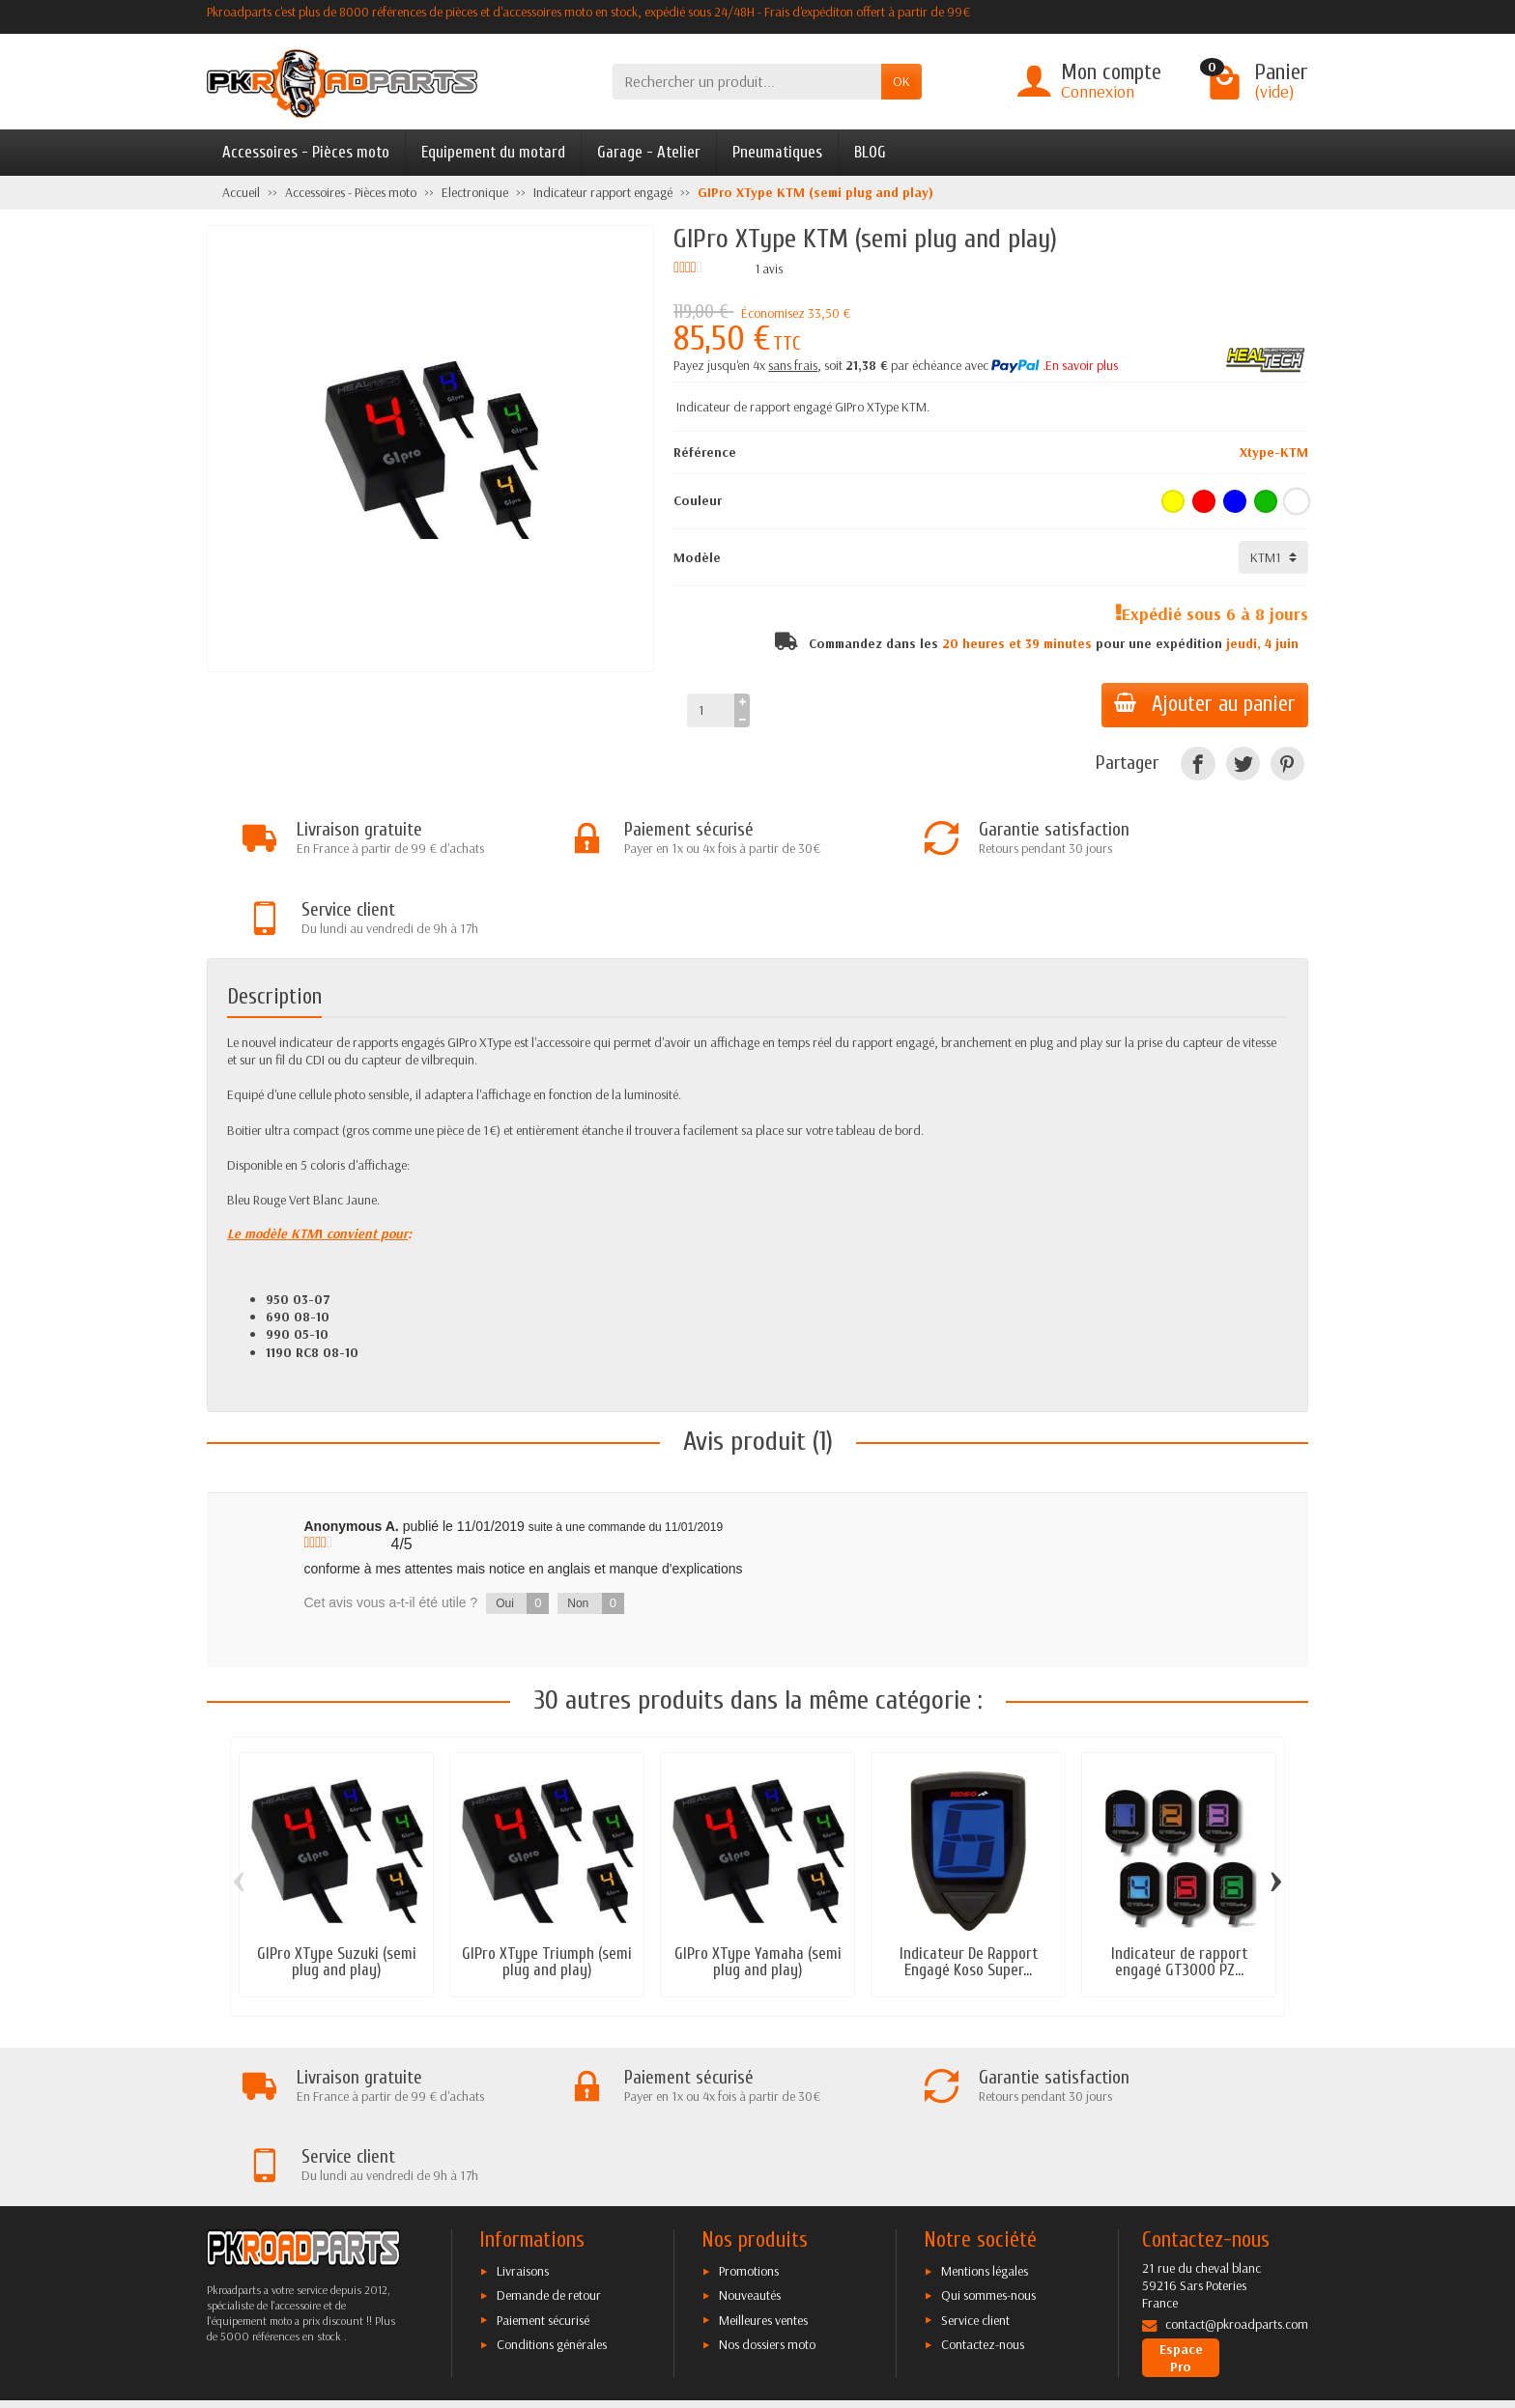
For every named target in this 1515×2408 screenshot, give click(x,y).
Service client (975, 2167)
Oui (522, 1527)
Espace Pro (1181, 2205)
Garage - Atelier (648, 152)
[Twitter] (1243, 763)
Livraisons (523, 2118)
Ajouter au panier (1202, 704)
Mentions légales (984, 2118)
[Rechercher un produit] (747, 81)
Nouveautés (750, 2143)
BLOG (870, 152)
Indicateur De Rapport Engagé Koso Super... (969, 1885)
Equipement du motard (493, 152)
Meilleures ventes (763, 2167)
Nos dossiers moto (767, 2191)
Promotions (749, 2118)
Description (274, 920)
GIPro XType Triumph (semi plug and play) (547, 1885)
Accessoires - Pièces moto (305, 152)
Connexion (1097, 91)
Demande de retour (549, 2143)
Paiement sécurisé (543, 2167)
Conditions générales (552, 2191)
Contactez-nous (982, 2191)
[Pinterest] (1287, 763)
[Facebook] (1198, 763)
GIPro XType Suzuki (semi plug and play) (336, 1885)
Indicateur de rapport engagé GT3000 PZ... (1179, 1885)
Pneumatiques (777, 152)
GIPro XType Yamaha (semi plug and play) (758, 1885)
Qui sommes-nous (988, 2143)
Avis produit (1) (758, 1364)
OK (901, 81)
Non (595, 1527)
